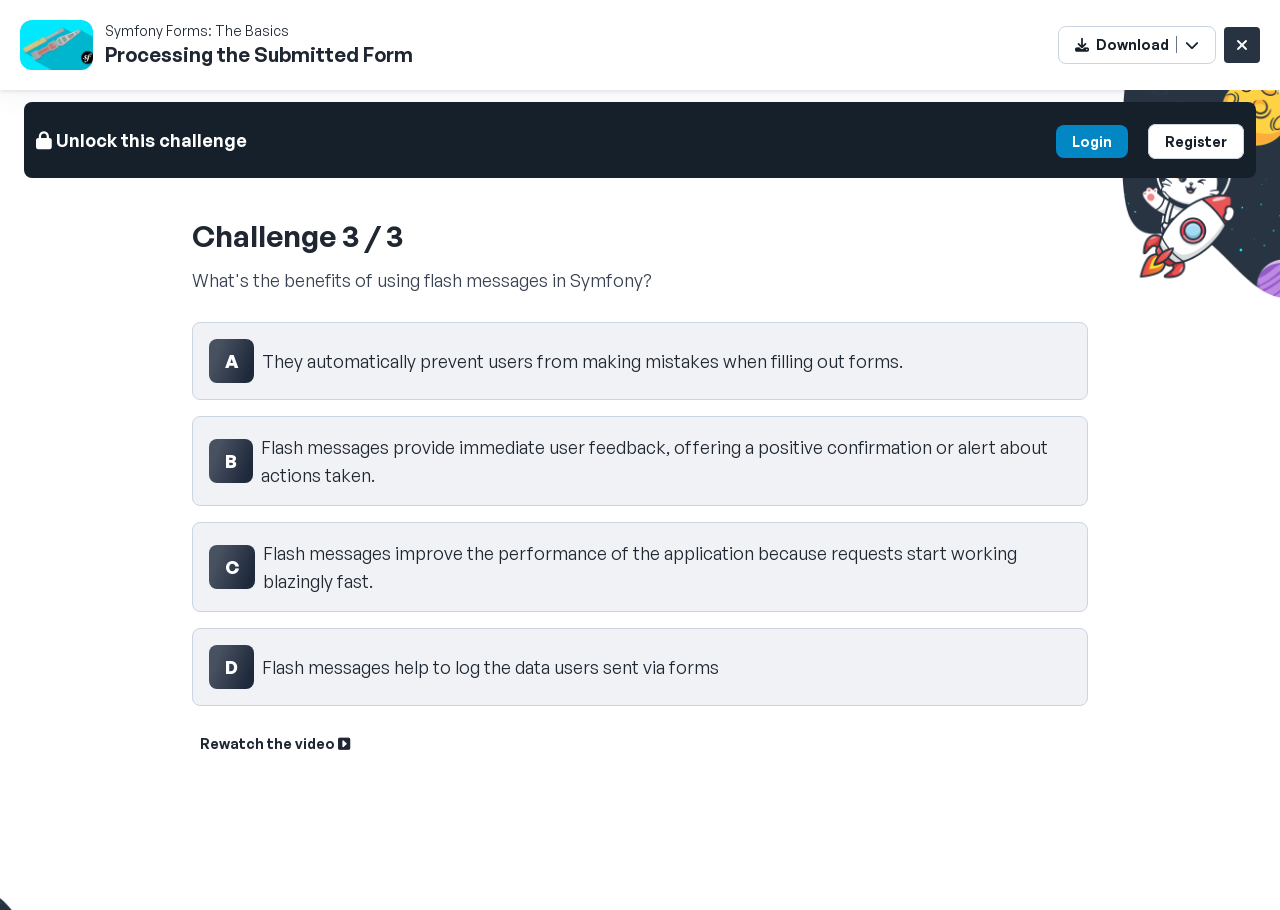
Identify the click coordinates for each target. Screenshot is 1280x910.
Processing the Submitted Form (259, 54)
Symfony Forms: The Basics (197, 30)
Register (1196, 141)
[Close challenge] (1242, 45)
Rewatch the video (275, 743)
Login (1092, 141)
